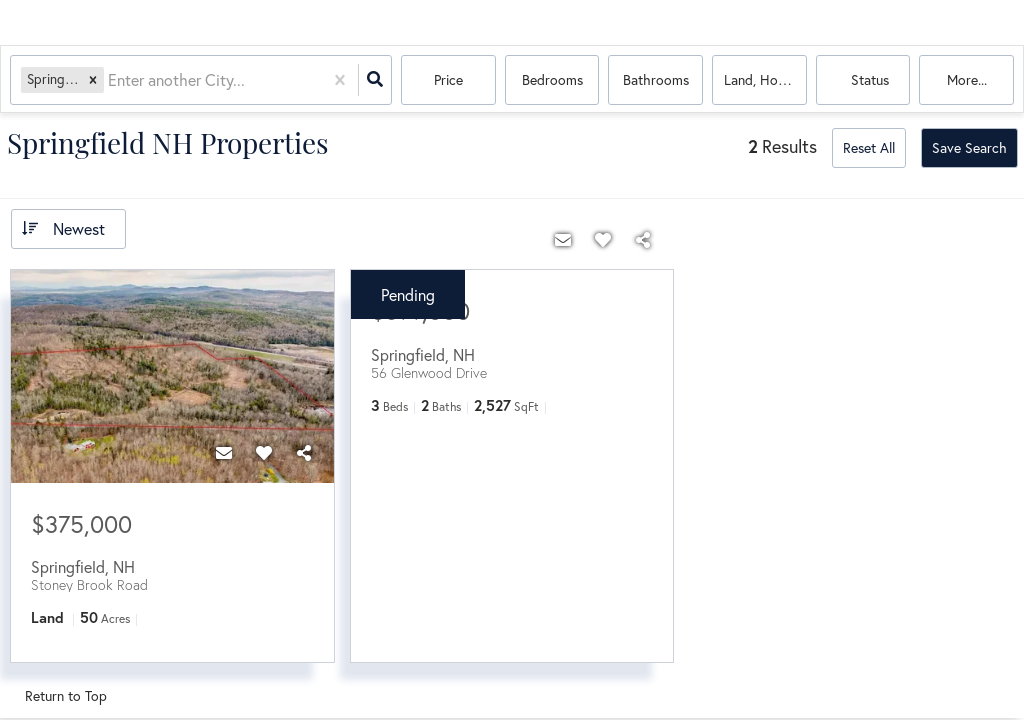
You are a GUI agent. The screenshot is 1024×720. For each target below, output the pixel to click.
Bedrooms (552, 79)
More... (967, 79)
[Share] (304, 453)
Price (448, 79)
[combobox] (110, 80)
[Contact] (224, 453)
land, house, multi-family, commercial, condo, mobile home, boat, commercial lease (765, 79)
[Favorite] (264, 453)
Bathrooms (656, 79)
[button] (93, 79)
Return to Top (66, 696)
